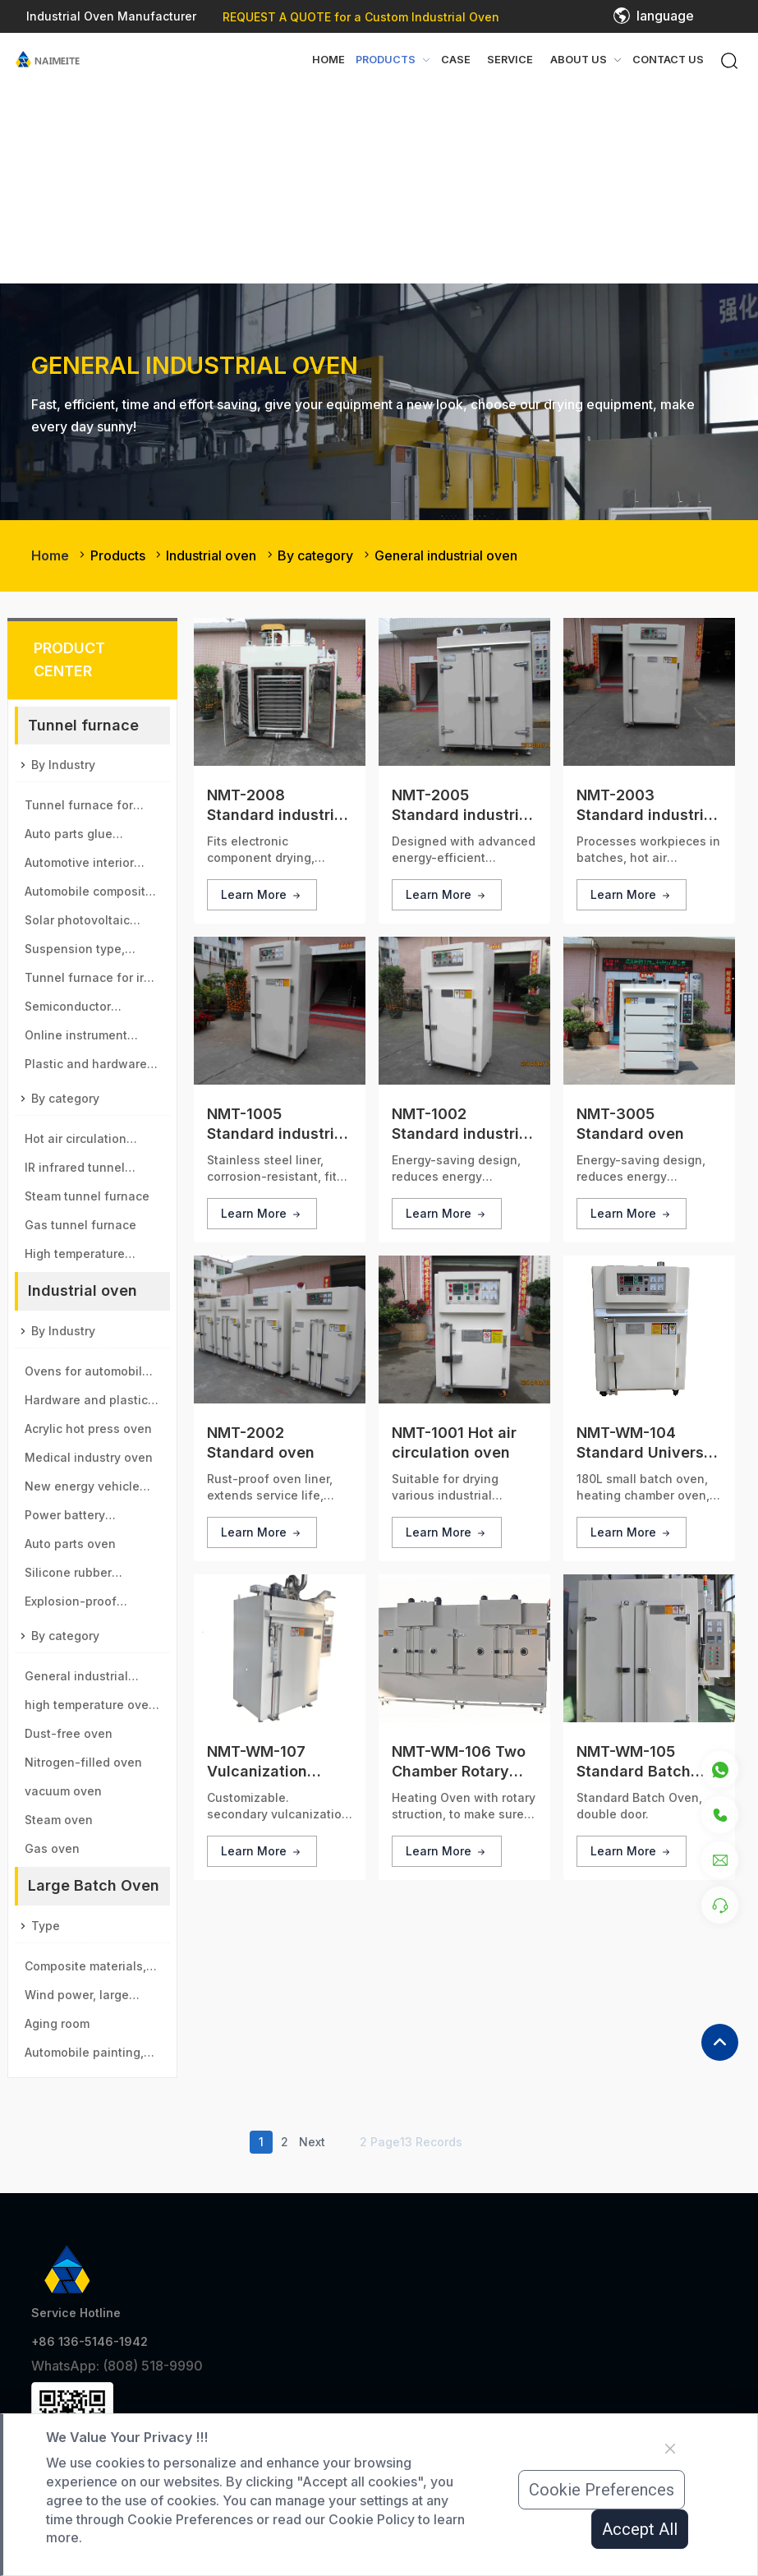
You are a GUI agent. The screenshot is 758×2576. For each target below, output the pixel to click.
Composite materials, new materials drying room (85, 1969)
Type (45, 1926)
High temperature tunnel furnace (75, 1257)
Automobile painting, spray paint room (84, 2056)
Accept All (640, 2529)
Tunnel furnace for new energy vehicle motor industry (81, 808)
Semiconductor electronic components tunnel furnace (91, 1010)
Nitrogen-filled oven (83, 1762)
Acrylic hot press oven (88, 1428)
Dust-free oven (69, 1733)
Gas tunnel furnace (80, 1225)
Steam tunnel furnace (87, 1196)
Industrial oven (211, 555)
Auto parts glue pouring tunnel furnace (91, 837)
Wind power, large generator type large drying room (84, 1998)
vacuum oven (63, 1791)
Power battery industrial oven (68, 1518)
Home (328, 59)
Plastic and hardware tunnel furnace (86, 1067)
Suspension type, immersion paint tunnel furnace (91, 952)
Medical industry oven (89, 1457)
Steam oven (59, 1820)
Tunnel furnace (83, 725)
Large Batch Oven (93, 1885)
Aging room (57, 2023)
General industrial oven (445, 555)
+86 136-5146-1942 (89, 2341)
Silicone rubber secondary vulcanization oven (80, 1576)
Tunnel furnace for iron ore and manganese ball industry (91, 981)
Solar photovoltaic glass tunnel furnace (85, 923)
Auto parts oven (70, 1544)
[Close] (670, 2448)
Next (312, 2142)
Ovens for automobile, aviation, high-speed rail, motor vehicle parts (89, 1374)
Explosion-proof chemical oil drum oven (91, 1604)
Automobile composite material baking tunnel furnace (89, 895)
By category (315, 555)
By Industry (63, 765)
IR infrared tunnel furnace (75, 1171)
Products (117, 555)
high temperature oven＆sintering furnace (90, 1708)
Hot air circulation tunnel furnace (75, 1142)
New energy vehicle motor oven (82, 1489)
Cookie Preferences (601, 2490)
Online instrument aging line (76, 1038)
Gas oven (52, 1848)
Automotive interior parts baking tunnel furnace (81, 866)
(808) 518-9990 (153, 2365)
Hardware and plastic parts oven (86, 1403)
